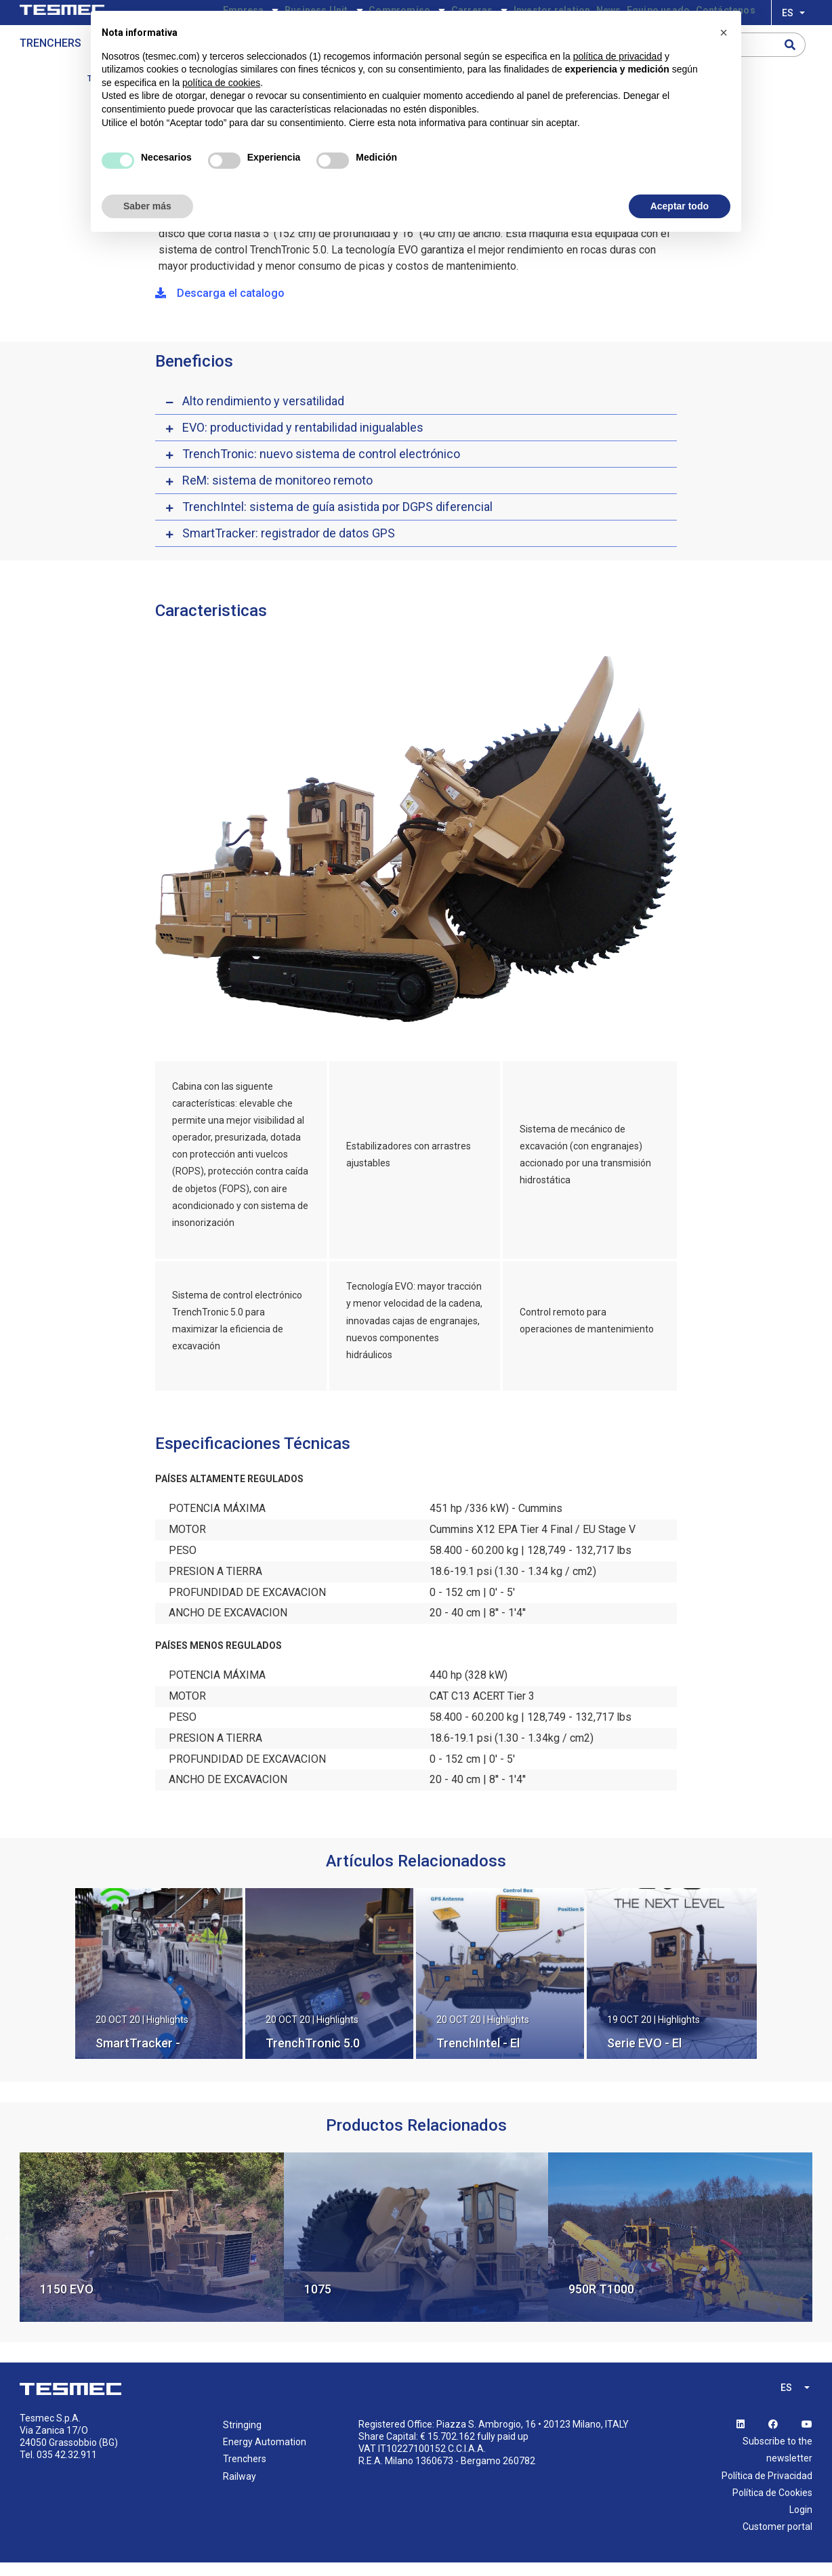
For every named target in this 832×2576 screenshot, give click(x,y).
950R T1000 (601, 2302)
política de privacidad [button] (618, 56)
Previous (9, 2250)
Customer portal (777, 2540)
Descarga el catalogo (220, 306)
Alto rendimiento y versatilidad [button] (263, 414)
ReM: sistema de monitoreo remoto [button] (277, 494)
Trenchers (50, 65)
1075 (317, 2302)
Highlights (167, 2033)
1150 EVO (66, 2302)
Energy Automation (264, 2455)
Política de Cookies (772, 2506)
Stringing (242, 2438)
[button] (723, 32)
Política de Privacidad (767, 2489)
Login (800, 2523)
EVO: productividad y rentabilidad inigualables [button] (302, 441)
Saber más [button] (147, 206)
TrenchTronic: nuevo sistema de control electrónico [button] (321, 467)
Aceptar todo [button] (679, 206)
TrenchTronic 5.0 (313, 2056)
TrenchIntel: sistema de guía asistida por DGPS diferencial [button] (337, 520)
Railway (239, 2490)
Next (822, 2250)
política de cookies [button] (221, 82)
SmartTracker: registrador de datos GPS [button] (288, 546)
